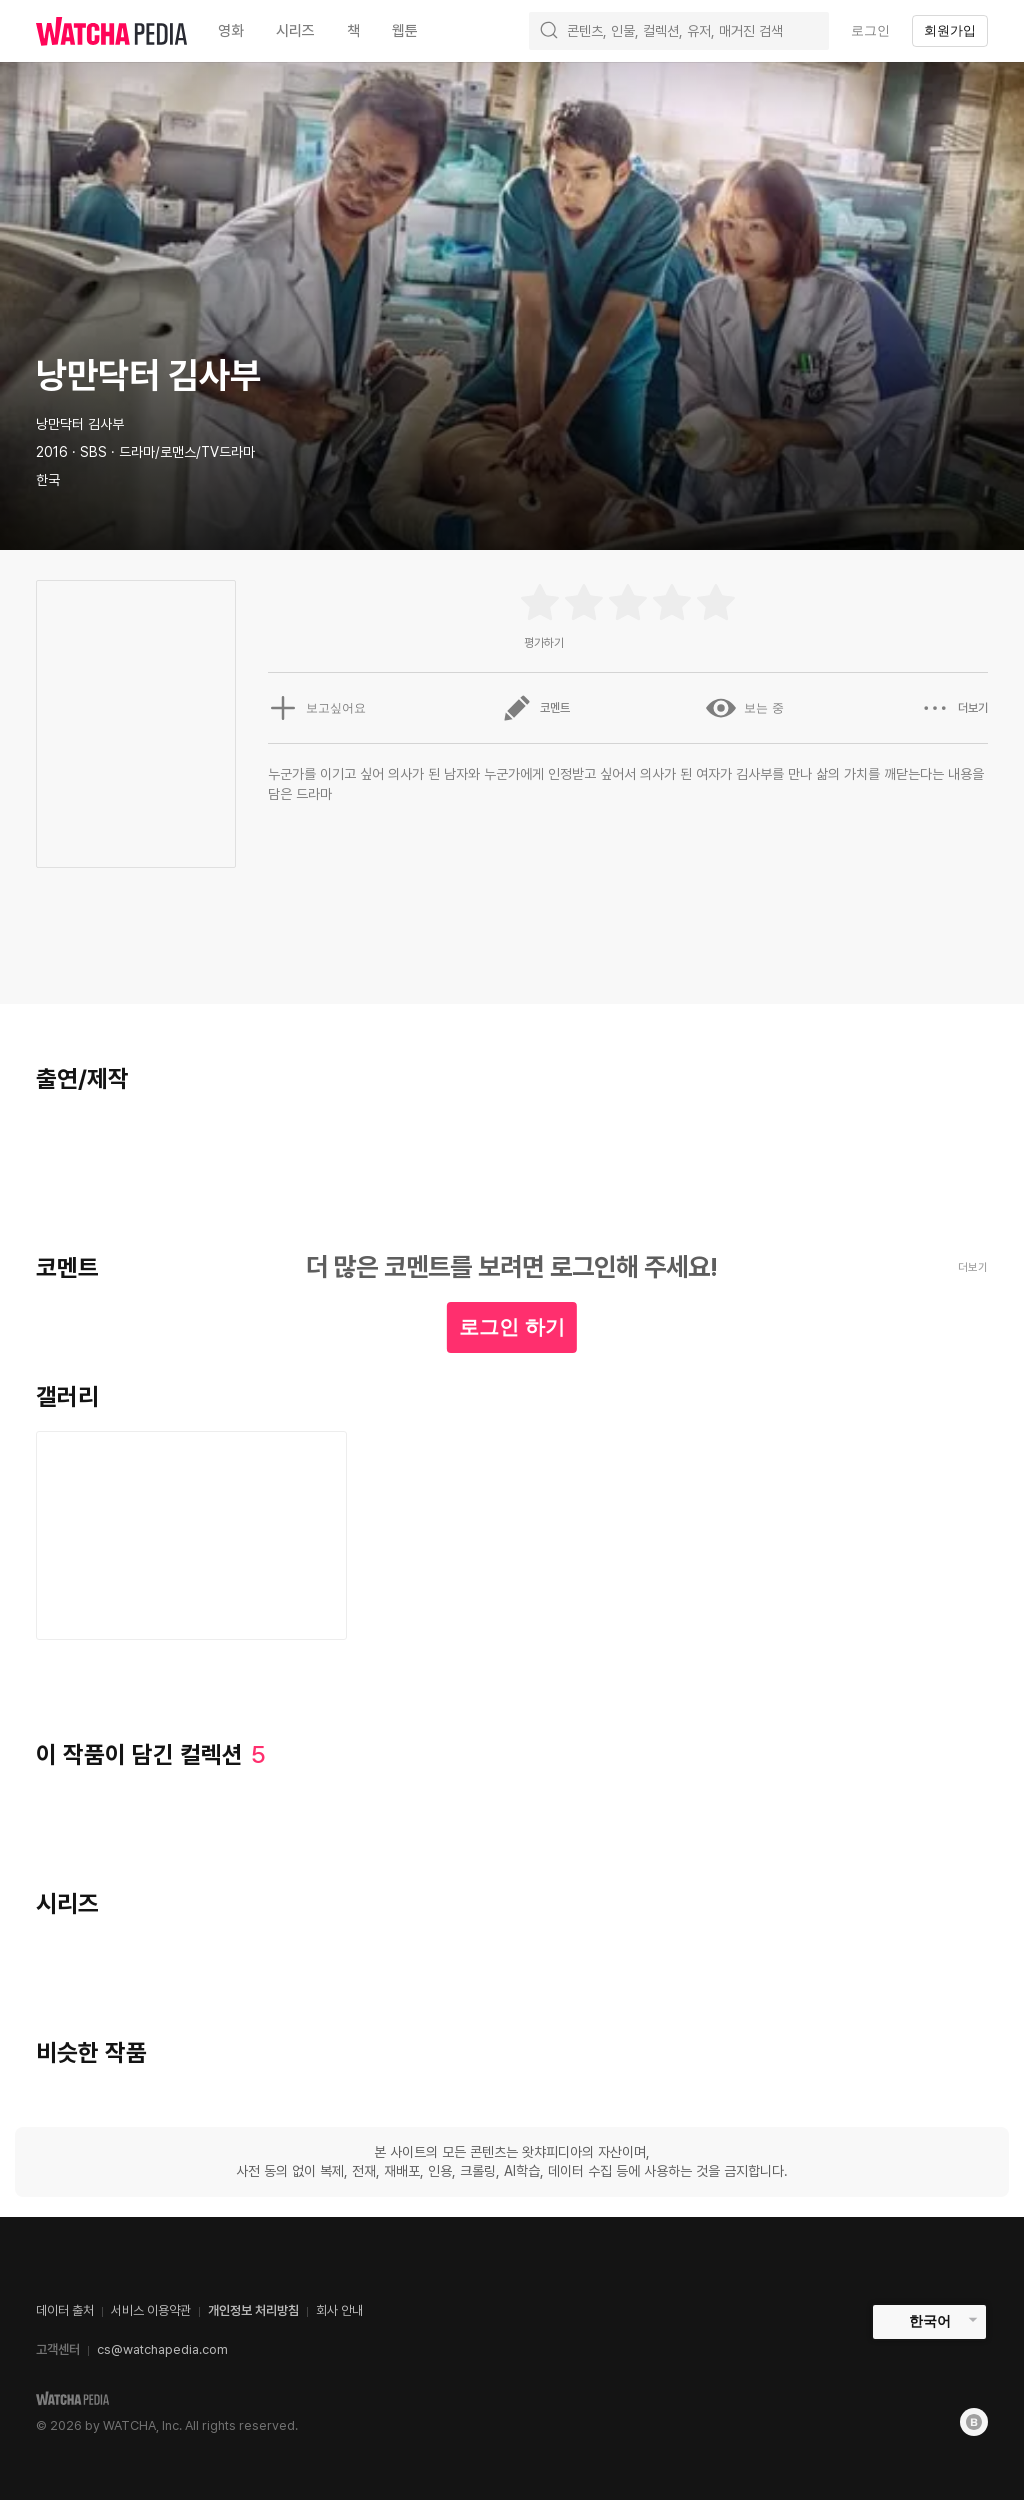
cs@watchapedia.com (162, 2349)
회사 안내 (339, 2310)
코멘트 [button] (536, 708)
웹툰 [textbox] (405, 31)
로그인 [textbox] (870, 30)
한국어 (930, 2321)
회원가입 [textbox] (950, 30)
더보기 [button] (954, 708)
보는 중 (744, 708)
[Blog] (974, 2422)
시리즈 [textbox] (295, 31)
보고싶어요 (317, 708)
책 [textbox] (353, 31)
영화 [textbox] (231, 31)
